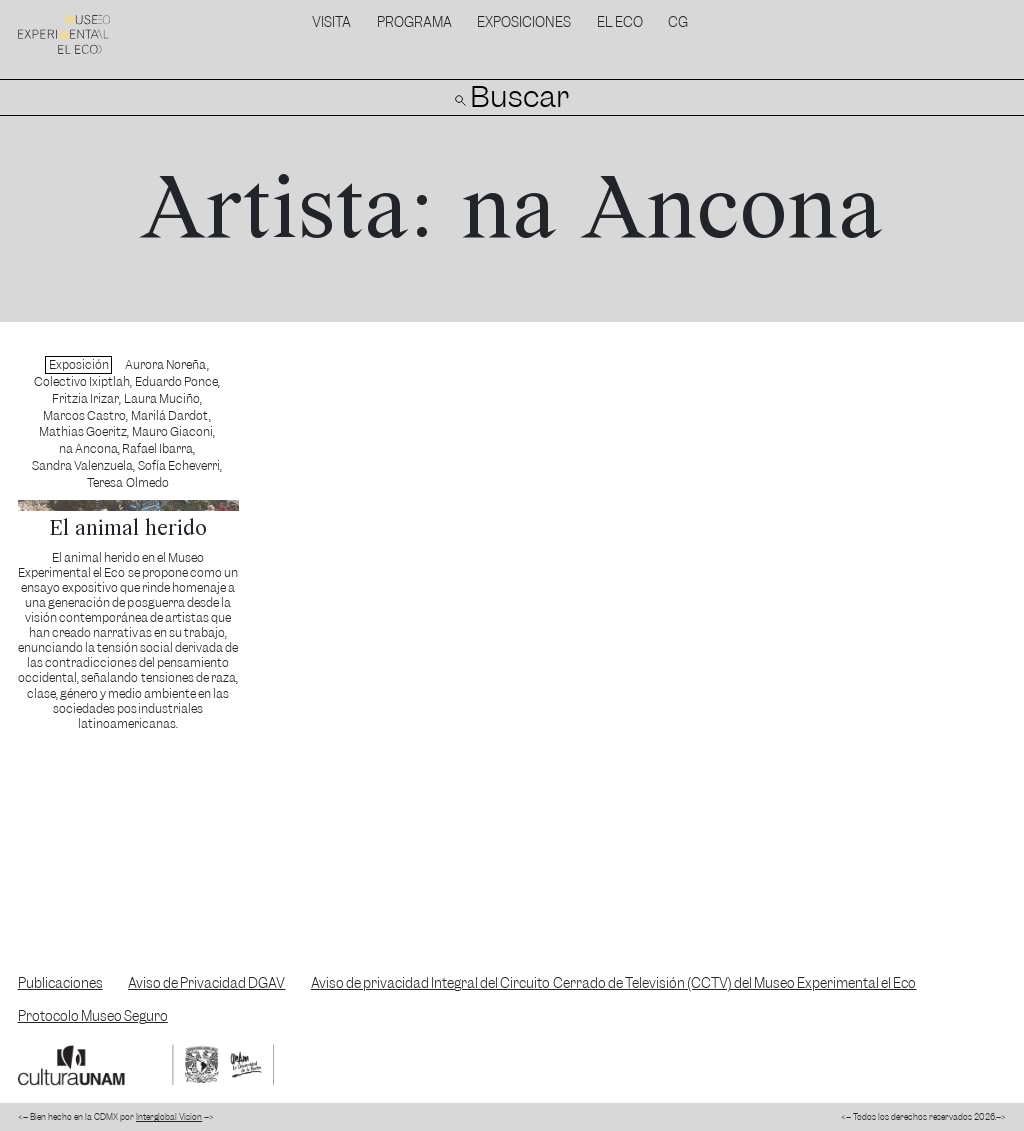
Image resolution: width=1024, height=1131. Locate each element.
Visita (331, 22)
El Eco (620, 22)
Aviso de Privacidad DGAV (206, 983)
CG (678, 22)
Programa (414, 22)
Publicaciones (60, 983)
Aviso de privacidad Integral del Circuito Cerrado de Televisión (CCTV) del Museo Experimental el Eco (614, 983)
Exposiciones (524, 22)
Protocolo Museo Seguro (93, 1016)
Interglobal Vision (169, 1117)
